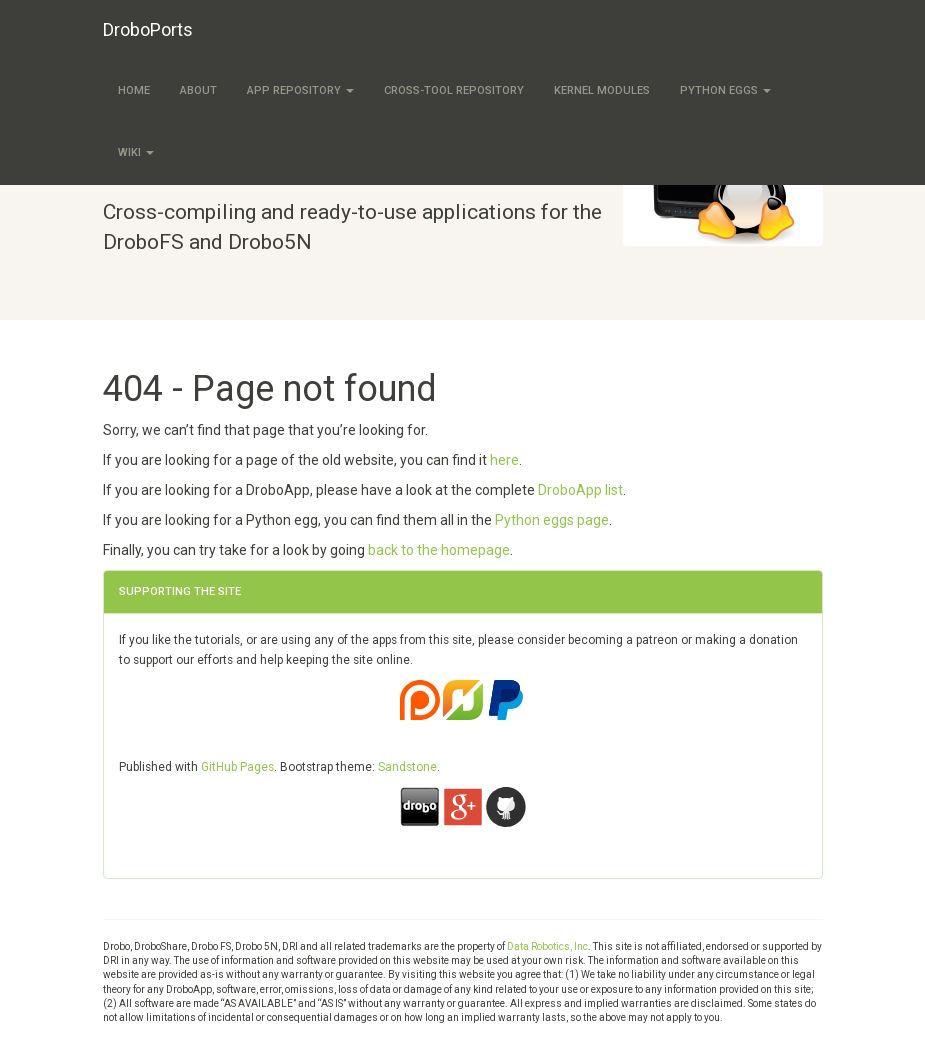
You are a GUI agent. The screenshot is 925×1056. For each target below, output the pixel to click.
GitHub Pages (237, 767)
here (504, 460)
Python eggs (725, 90)
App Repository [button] (300, 90)
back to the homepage (439, 550)
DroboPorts (148, 29)
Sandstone (407, 767)
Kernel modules (602, 90)
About (198, 90)
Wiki (136, 152)
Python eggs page (552, 520)
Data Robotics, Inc (547, 946)
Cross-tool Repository (454, 90)
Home (134, 90)
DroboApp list (580, 490)
